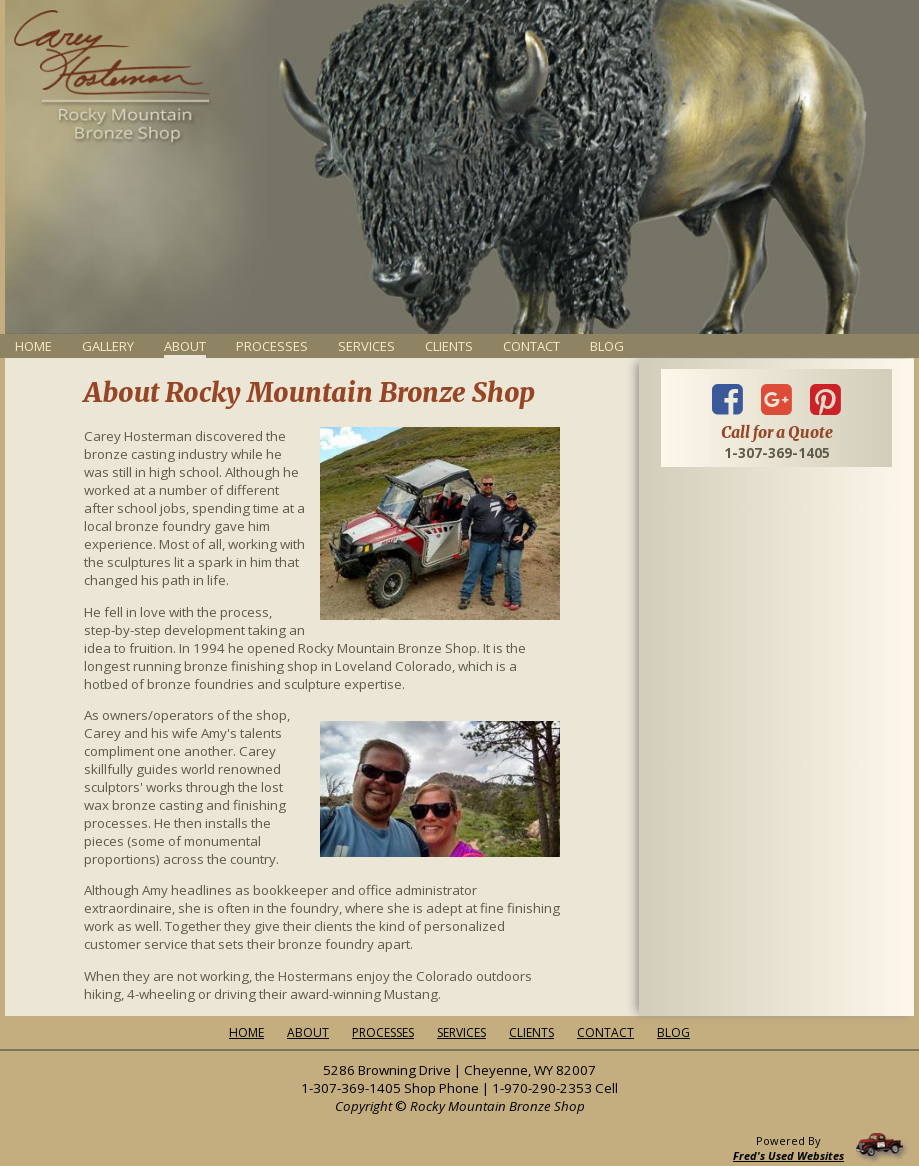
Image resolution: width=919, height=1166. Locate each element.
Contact (531, 346)
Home (33, 346)
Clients (449, 346)
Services (366, 346)
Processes (272, 346)
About (308, 1032)
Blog (607, 346)
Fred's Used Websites (788, 1155)
